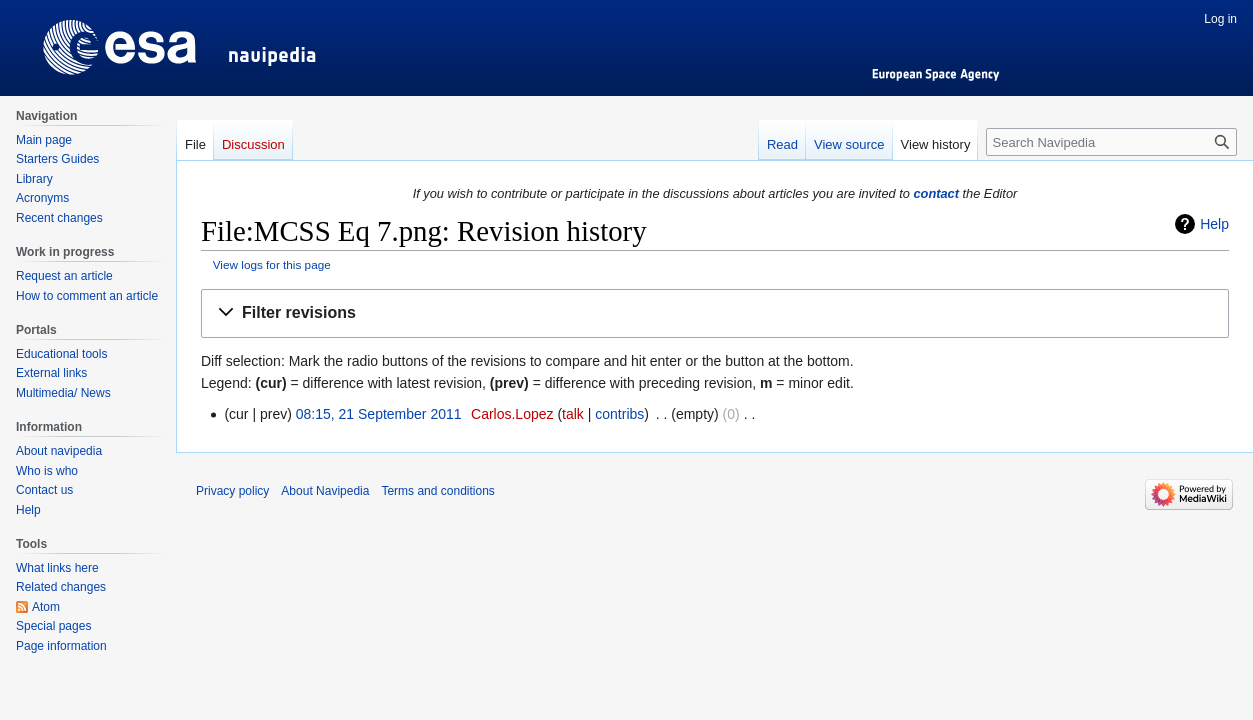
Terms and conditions (437, 491)
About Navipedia (325, 491)
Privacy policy (232, 491)
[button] (715, 313)
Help (1214, 224)
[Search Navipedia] (1111, 142)
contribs (619, 414)
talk (573, 414)
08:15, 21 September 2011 (379, 414)
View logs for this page (272, 264)
